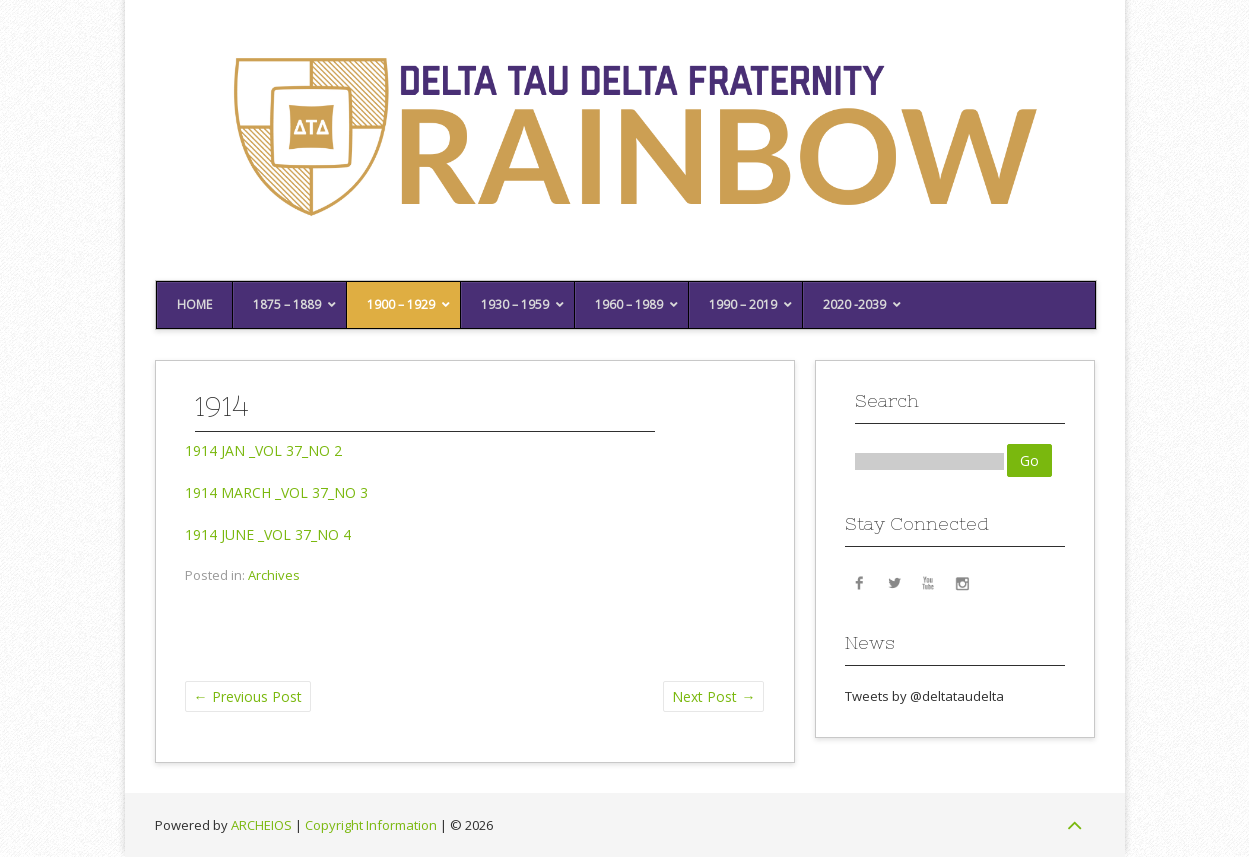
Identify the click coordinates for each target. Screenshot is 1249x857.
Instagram (962, 582)
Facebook (860, 582)
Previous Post (248, 696)
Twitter (894, 582)
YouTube (928, 582)
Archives (274, 575)
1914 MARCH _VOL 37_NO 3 (276, 492)
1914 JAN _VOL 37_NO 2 (263, 450)
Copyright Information (371, 825)
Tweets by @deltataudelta (924, 696)
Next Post (713, 696)
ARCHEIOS (261, 825)
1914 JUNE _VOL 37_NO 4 (268, 534)
